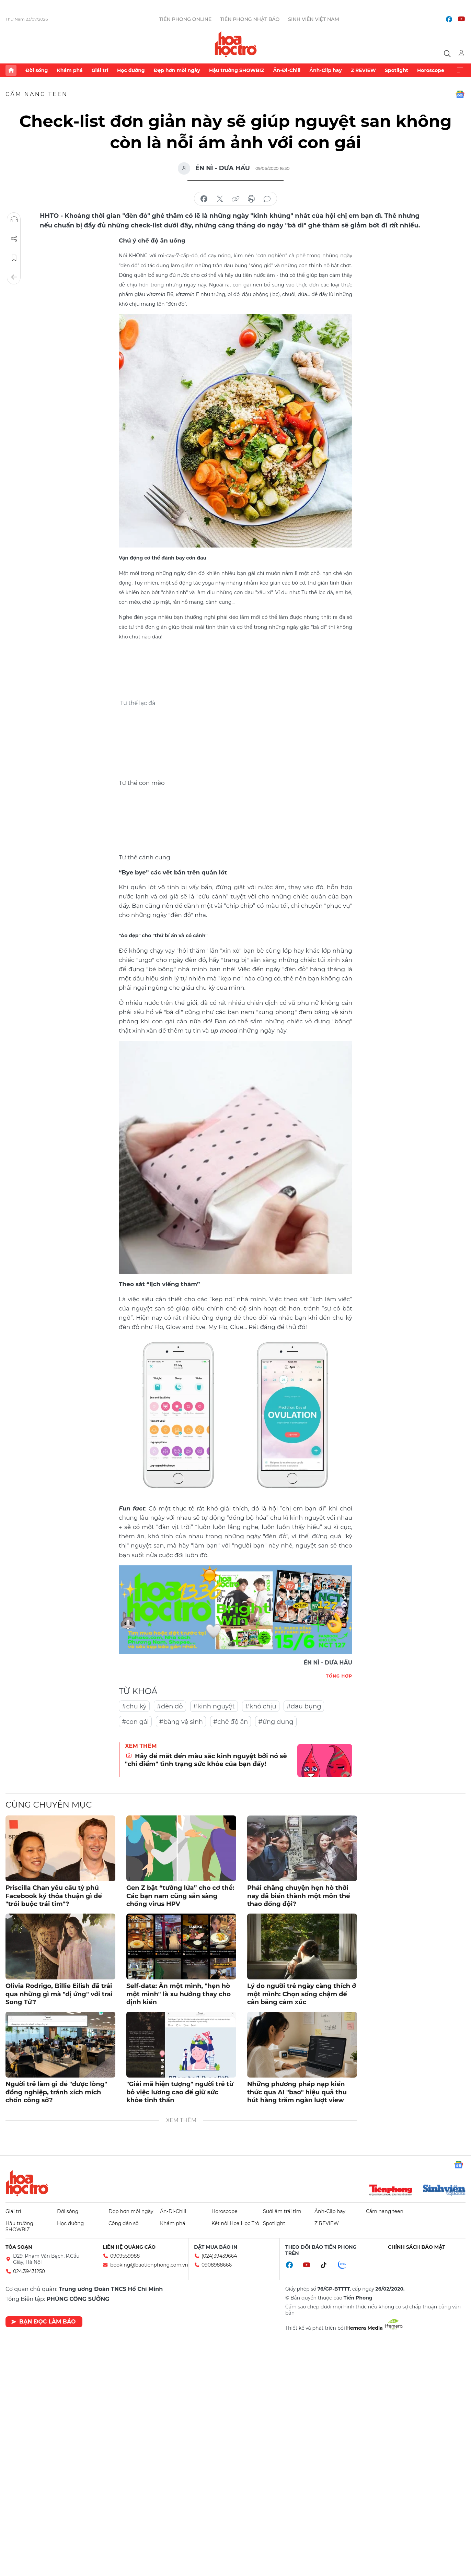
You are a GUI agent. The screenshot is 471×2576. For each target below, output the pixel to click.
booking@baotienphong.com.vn (149, 2265)
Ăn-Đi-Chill (287, 70)
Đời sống (36, 70)
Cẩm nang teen (36, 94)
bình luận (267, 199)
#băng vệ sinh (181, 1722)
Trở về (14, 277)
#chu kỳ (134, 1706)
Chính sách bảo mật (416, 2247)
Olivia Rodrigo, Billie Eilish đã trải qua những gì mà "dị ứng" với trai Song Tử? (59, 1994)
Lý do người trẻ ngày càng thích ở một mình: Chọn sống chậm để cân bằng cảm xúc (301, 1994)
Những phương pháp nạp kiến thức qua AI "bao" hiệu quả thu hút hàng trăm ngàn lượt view (297, 2092)
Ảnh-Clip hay (325, 70)
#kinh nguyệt (214, 1706)
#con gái (135, 1722)
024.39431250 (29, 2271)
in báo (251, 199)
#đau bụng (304, 1706)
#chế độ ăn (230, 1722)
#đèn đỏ (170, 1706)
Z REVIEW (363, 70)
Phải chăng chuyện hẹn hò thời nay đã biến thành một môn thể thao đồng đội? (298, 1896)
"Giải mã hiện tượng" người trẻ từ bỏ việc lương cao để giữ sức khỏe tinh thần (179, 2092)
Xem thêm (460, 70)
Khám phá (69, 70)
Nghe (14, 219)
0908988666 (217, 2265)
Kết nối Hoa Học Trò (235, 2223)
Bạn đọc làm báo (43, 2321)
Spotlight (396, 70)
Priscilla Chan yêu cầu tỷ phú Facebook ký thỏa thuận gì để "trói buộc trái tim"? (53, 1896)
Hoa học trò (27, 2183)
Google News (460, 94)
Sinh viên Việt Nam (313, 19)
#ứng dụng (275, 1722)
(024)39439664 (219, 2256)
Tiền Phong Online (185, 19)
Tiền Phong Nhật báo (249, 19)
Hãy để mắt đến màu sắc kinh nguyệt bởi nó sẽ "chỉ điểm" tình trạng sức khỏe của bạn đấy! (206, 1760)
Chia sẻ (14, 239)
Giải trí (100, 70)
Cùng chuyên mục (48, 1805)
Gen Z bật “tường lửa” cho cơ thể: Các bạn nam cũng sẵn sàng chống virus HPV (180, 1896)
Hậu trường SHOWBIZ (236, 70)
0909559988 (125, 2256)
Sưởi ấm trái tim (282, 2211)
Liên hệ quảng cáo (129, 2247)
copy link (235, 199)
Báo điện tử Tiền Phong (235, 44)
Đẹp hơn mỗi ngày (177, 70)
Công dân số (123, 2223)
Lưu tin (14, 258)
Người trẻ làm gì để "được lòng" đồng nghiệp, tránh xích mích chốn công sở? (56, 2092)
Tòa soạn (18, 2247)
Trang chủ (10, 70)
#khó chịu (260, 1706)
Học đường (131, 70)
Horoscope (430, 70)
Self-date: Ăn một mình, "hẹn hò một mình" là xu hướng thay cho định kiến (178, 1994)
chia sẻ (204, 199)
